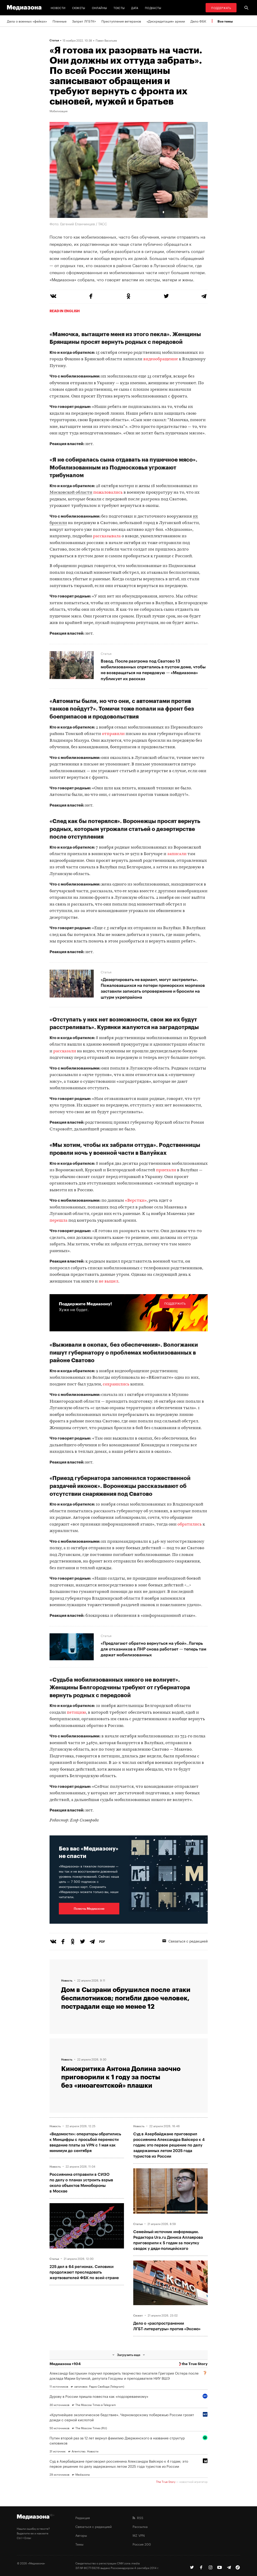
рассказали (64, 1051)
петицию (76, 1713)
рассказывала (107, 536)
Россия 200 (142, 2543)
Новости (58, 7)
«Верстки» (136, 1201)
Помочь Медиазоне (89, 1908)
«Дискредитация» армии (166, 20)
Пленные (60, 20)
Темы (79, 2543)
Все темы (225, 21)
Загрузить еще (128, 2355)
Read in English (65, 311)
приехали (166, 1170)
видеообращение (160, 359)
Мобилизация (58, 111)
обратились (189, 1524)
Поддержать (221, 7)
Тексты (119, 7)
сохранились (116, 1384)
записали (177, 854)
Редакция (82, 2517)
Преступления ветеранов (121, 20)
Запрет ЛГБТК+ (84, 20)
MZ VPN (139, 2535)
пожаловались (108, 493)
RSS (138, 2517)
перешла (58, 1221)
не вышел (108, 1281)
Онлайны (99, 7)
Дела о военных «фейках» (27, 20)
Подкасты (153, 7)
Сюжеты (78, 7)
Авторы (81, 2535)
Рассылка (140, 2526)
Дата (134, 7)
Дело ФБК (198, 20)
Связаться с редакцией (185, 1940)
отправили (113, 734)
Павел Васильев (106, 40)
